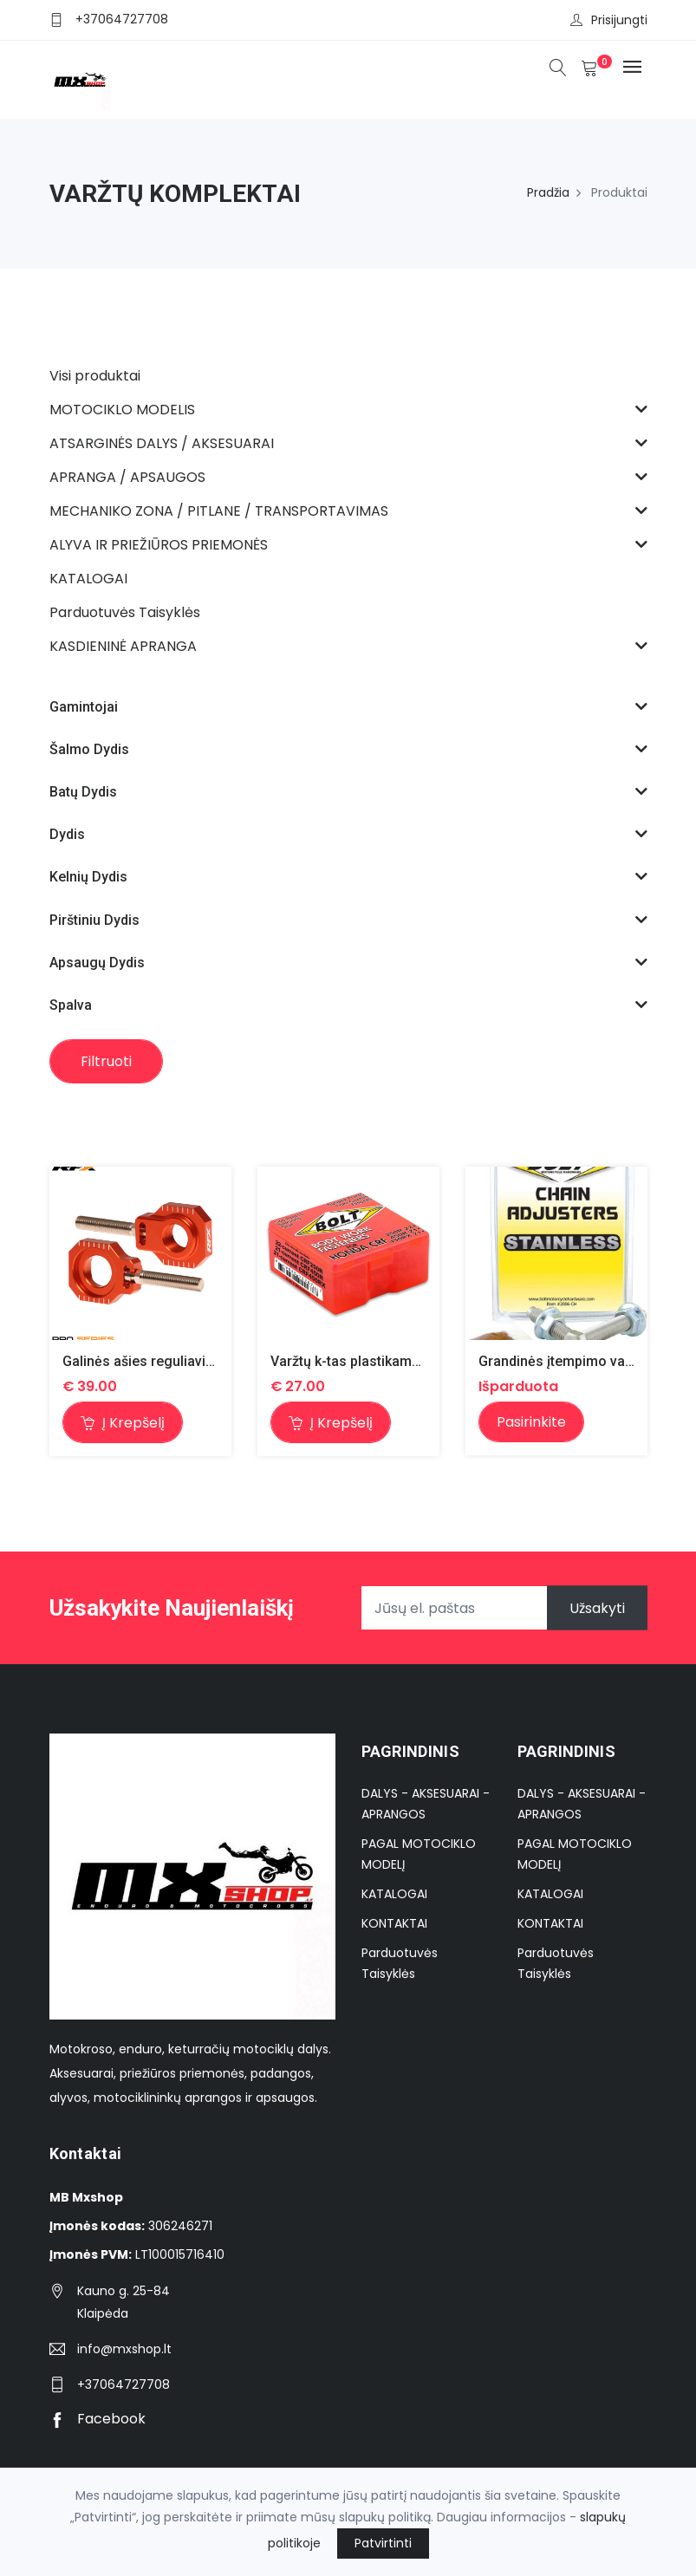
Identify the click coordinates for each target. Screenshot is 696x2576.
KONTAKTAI (394, 1923)
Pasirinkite (531, 1422)
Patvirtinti (383, 2543)
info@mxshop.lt (124, 2349)
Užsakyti (597, 1608)
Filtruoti (106, 1061)
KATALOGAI (394, 1894)
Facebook (97, 2419)
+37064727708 (121, 19)
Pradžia (548, 192)
